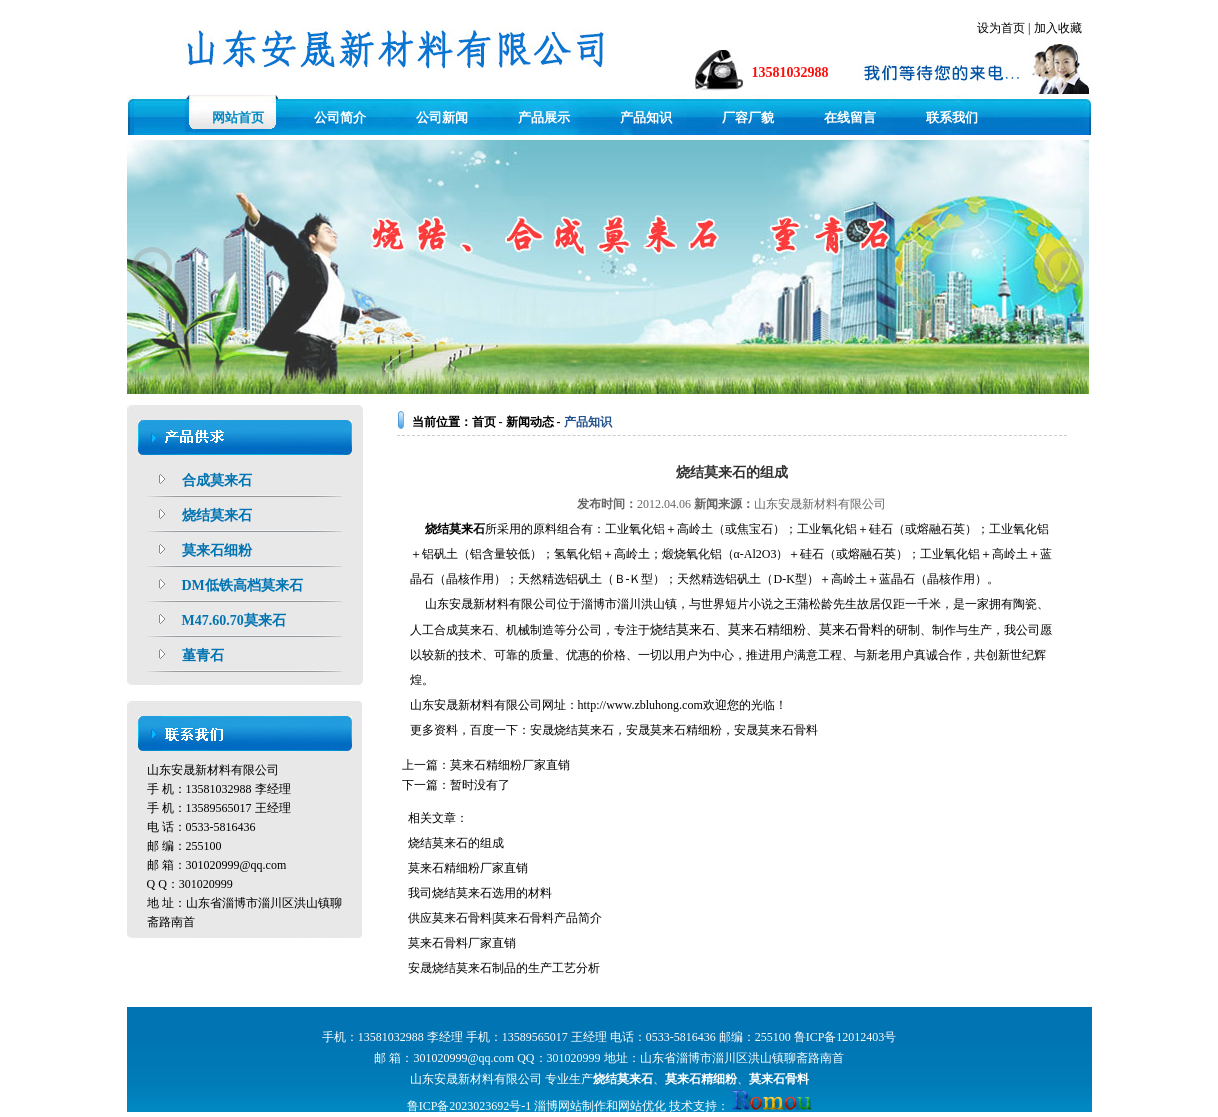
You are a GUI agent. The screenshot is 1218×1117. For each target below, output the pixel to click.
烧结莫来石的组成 (456, 843)
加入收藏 (1058, 28)
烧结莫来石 (455, 529)
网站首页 (238, 117)
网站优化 (642, 1106)
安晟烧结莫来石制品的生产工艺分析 (504, 968)
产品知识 (646, 117)
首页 (484, 422)
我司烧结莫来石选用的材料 (480, 893)
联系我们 (952, 117)
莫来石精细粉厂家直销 (510, 765)
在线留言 (850, 117)
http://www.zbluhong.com (640, 705)
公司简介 (340, 117)
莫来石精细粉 (686, 730)
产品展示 (544, 117)
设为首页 (1001, 28)
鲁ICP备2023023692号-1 (469, 1106)
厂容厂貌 (748, 117)
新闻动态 (530, 422)
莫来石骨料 (788, 730)
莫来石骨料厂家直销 (462, 943)
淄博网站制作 (570, 1106)
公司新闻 (442, 117)
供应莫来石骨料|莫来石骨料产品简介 (505, 918)
